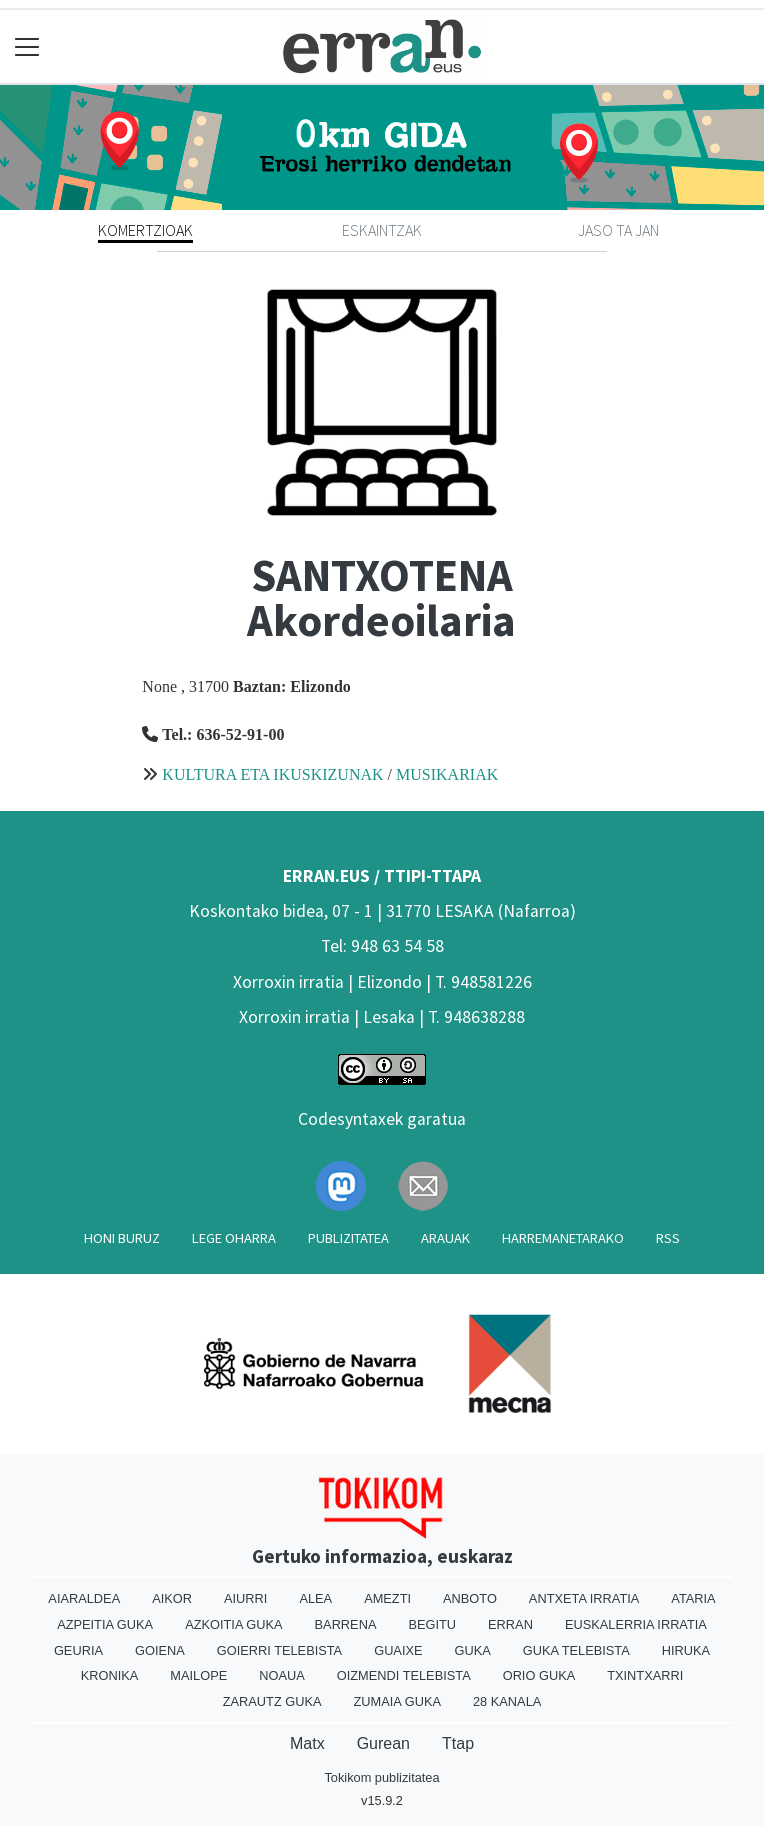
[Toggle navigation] (27, 46)
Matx (307, 1743)
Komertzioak (145, 230)
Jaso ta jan (618, 230)
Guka (473, 1650)
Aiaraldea (84, 1598)
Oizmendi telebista (404, 1675)
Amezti (387, 1598)
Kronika (110, 1675)
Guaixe (398, 1650)
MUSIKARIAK (447, 774)
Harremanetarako (563, 1238)
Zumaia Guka (397, 1701)
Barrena (346, 1624)
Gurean (383, 1743)
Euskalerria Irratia (636, 1624)
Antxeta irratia (584, 1598)
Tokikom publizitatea (381, 1777)
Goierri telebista (279, 1650)
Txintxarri (645, 1675)
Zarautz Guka (272, 1701)
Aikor (172, 1598)
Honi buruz (122, 1238)
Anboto (470, 1598)
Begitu (432, 1624)
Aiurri (245, 1598)
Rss (668, 1238)
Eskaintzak (382, 230)
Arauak (445, 1238)
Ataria (693, 1598)
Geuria (78, 1650)
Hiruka (686, 1650)
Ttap (458, 1743)
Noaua (282, 1675)
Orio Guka (539, 1675)
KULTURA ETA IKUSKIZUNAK (272, 774)
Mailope (198, 1675)
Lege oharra (234, 1238)
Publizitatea (348, 1238)
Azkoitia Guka (233, 1624)
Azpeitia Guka (105, 1624)
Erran (510, 1624)
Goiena (160, 1650)
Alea (315, 1598)
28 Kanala (507, 1701)
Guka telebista (576, 1650)
